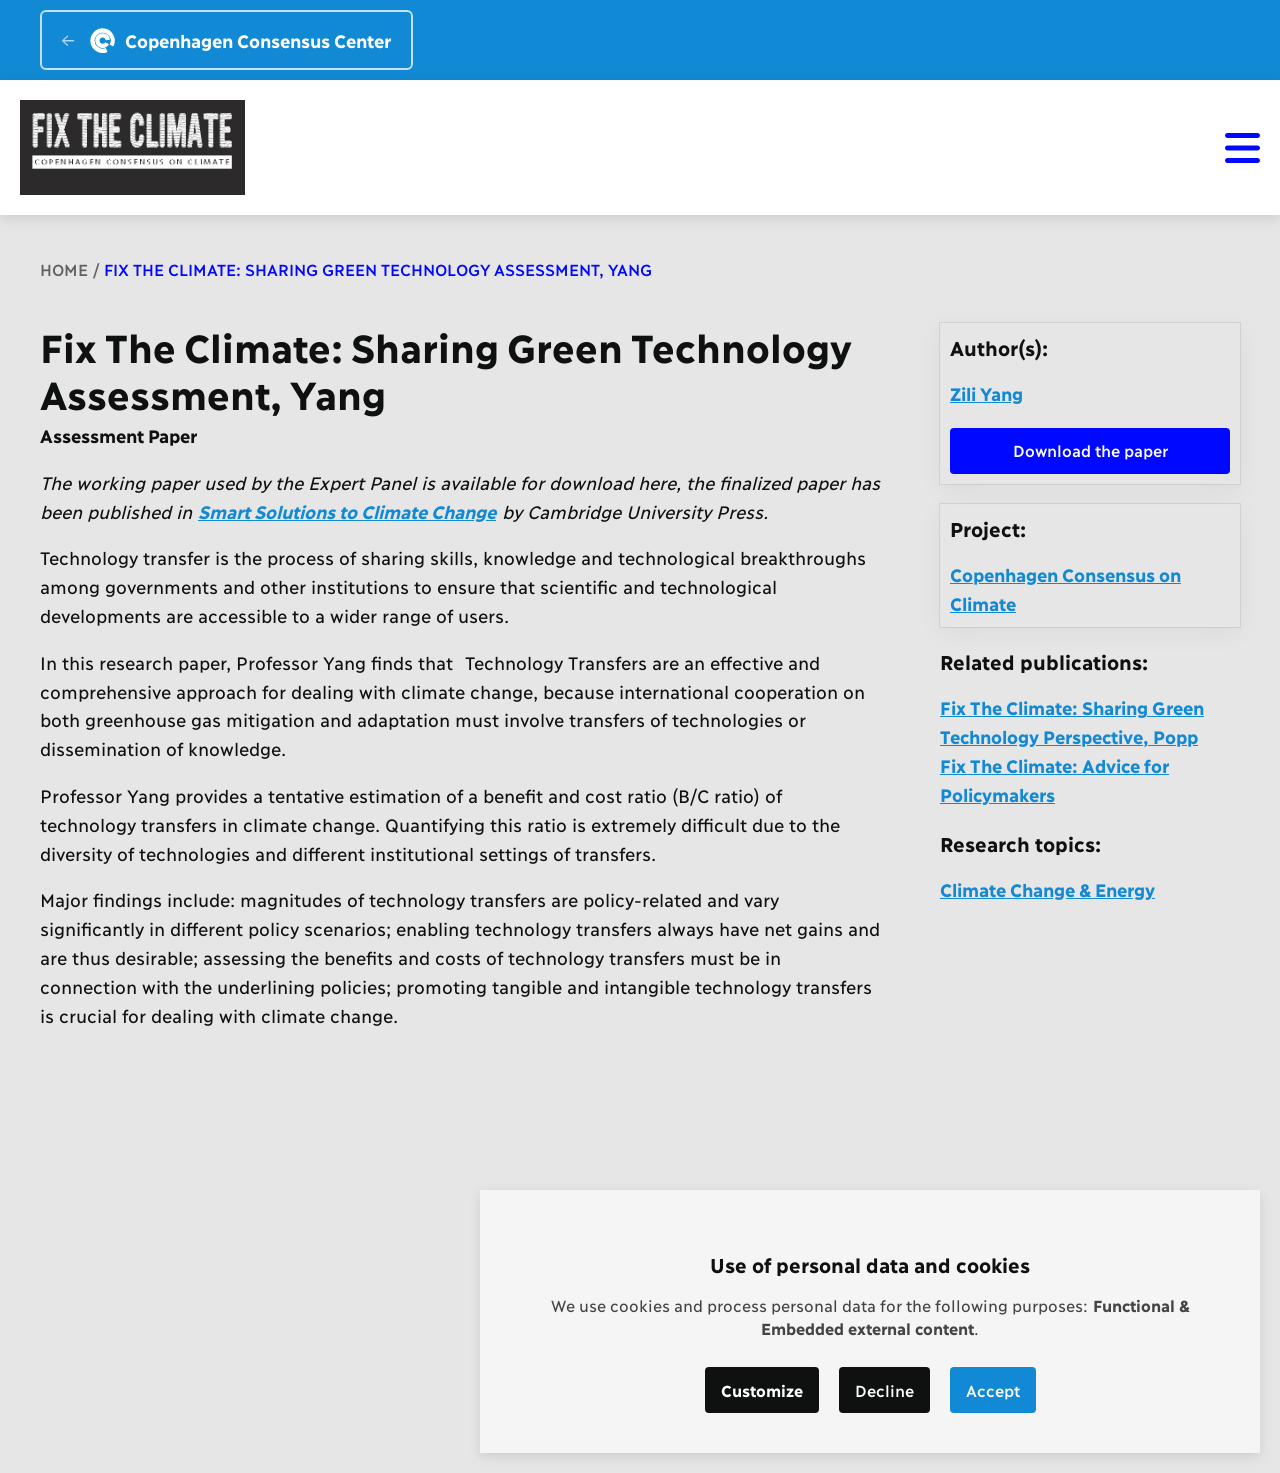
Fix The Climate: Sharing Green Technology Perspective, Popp (1072, 721)
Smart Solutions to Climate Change (347, 511)
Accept (993, 1389)
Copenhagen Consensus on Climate (1065, 588)
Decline (884, 1389)
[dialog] (870, 1321)
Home (64, 268)
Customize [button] (762, 1389)
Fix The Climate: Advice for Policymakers (1054, 779)
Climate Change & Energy (1047, 889)
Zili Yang (986, 393)
